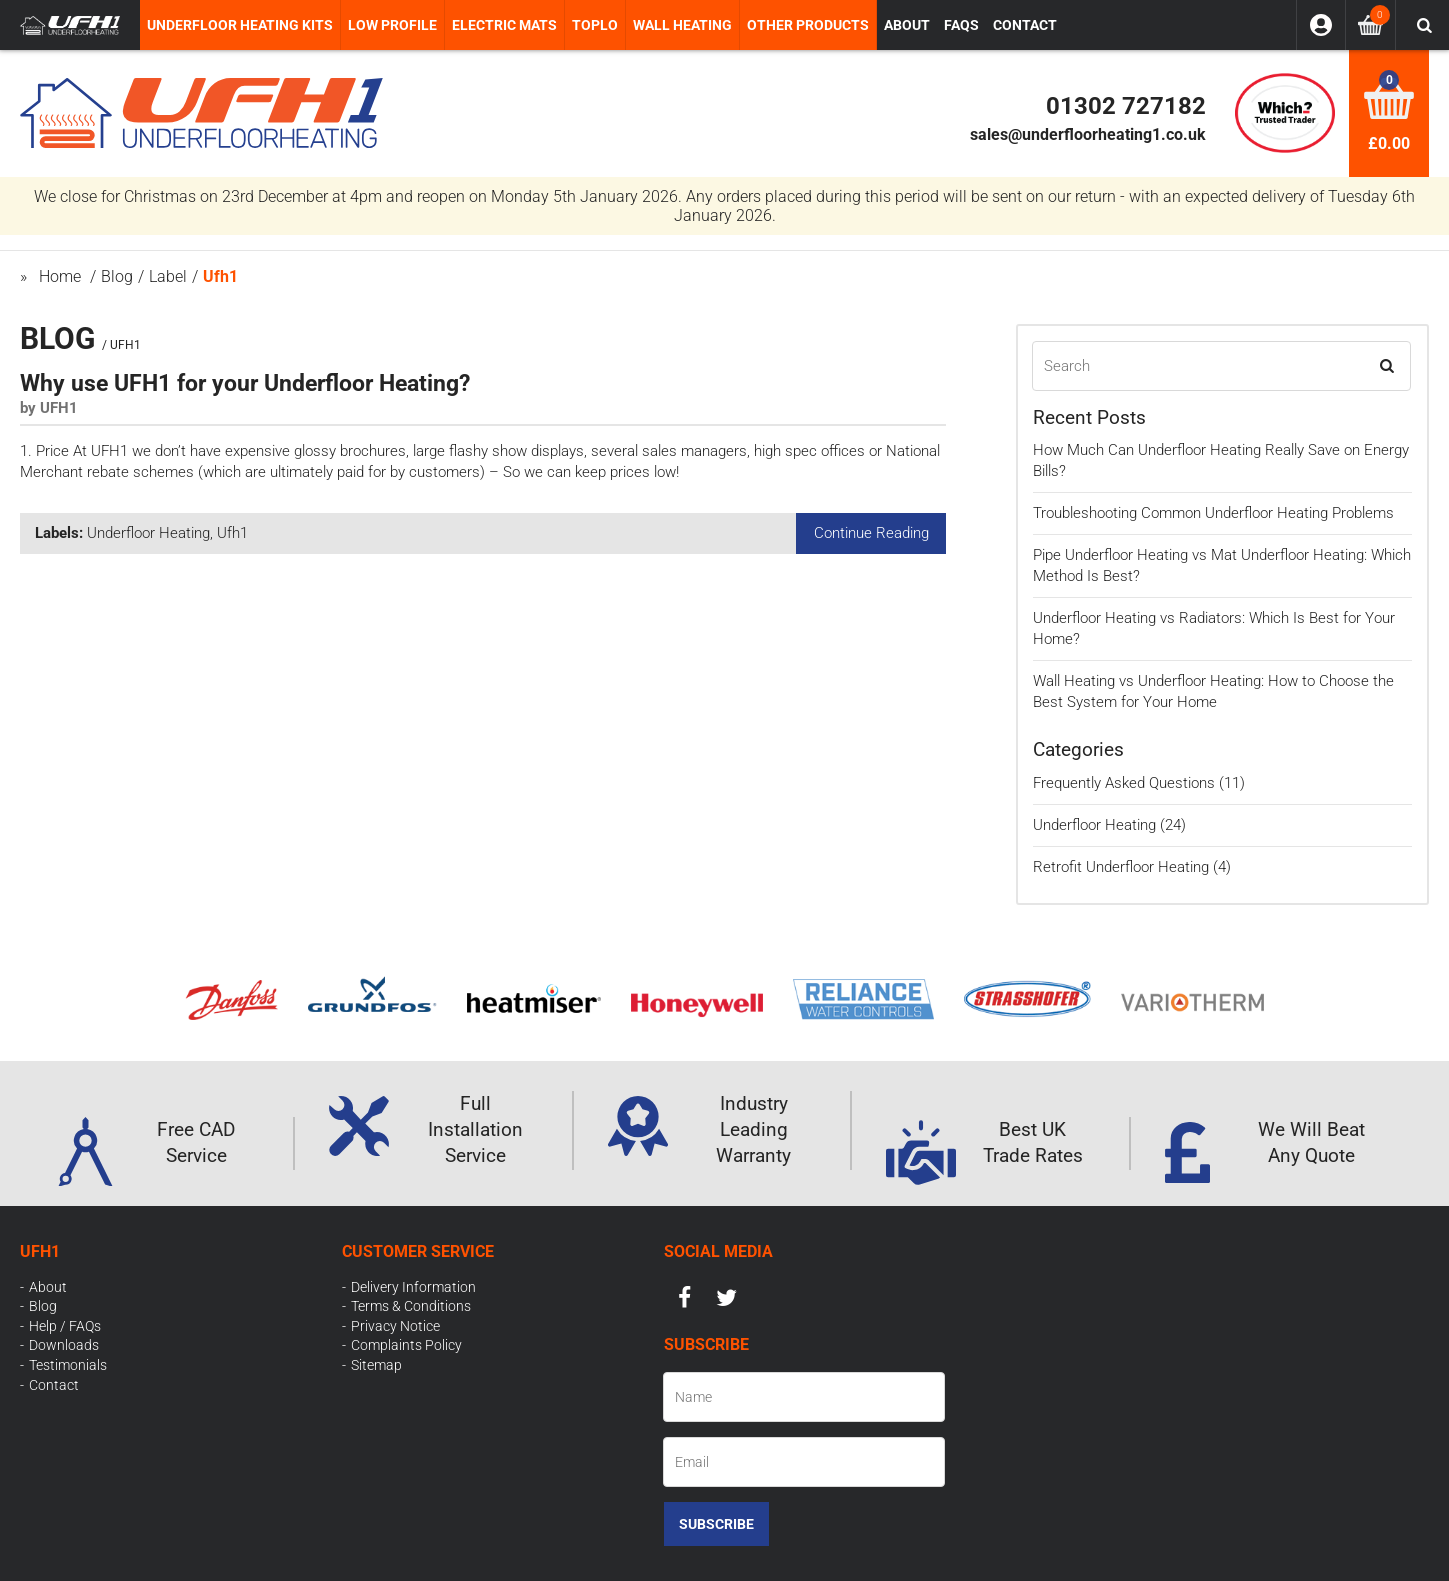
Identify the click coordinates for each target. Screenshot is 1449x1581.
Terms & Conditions (411, 1306)
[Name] (804, 1397)
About (48, 1287)
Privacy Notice (395, 1326)
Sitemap (376, 1365)
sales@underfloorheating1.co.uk (1088, 134)
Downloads (64, 1345)
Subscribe (716, 1524)
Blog (43, 1306)
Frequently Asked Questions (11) (1139, 783)
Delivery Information (413, 1287)
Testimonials (68, 1365)
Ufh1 (232, 533)
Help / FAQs (65, 1326)
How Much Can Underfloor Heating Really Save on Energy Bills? (1221, 460)
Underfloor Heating (148, 533)
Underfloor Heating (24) (1109, 825)
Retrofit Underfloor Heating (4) (1132, 867)
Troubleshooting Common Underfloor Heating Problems (1213, 513)
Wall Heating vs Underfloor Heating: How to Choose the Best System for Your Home (1213, 691)
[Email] (804, 1462)
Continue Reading (871, 533)
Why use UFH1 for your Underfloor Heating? (245, 383)
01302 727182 (1126, 106)
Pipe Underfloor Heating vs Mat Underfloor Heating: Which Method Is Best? (1222, 565)
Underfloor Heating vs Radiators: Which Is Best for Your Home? (1214, 628)
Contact (54, 1385)
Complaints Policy (406, 1345)
